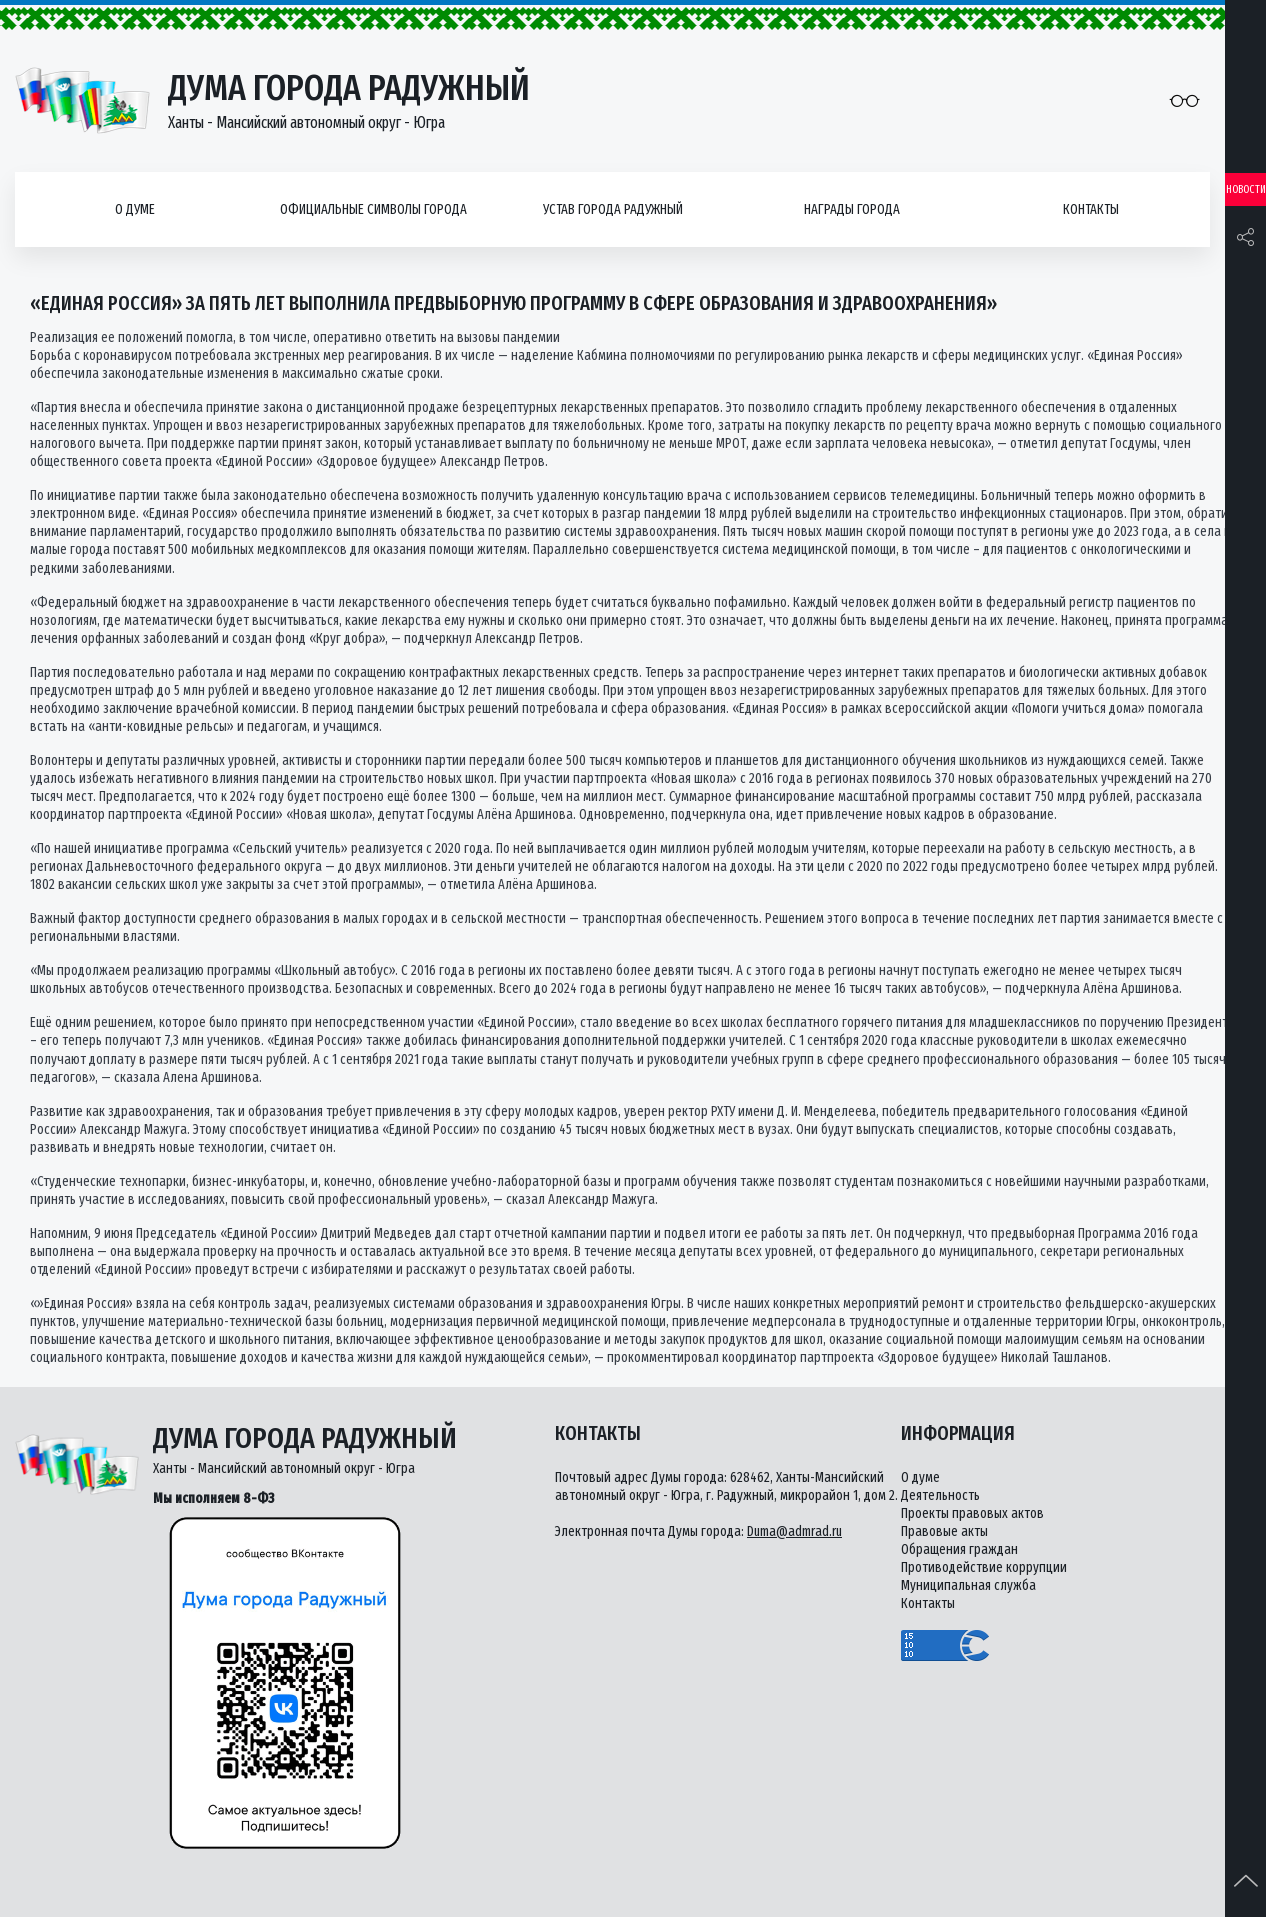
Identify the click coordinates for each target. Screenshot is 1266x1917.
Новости (1246, 189)
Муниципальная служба (968, 1585)
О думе (135, 209)
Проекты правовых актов (972, 1513)
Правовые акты (944, 1531)
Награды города (852, 209)
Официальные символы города (373, 209)
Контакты (1091, 209)
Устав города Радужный (613, 209)
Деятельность (940, 1495)
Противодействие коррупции (984, 1567)
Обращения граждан (959, 1549)
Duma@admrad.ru (794, 1531)
